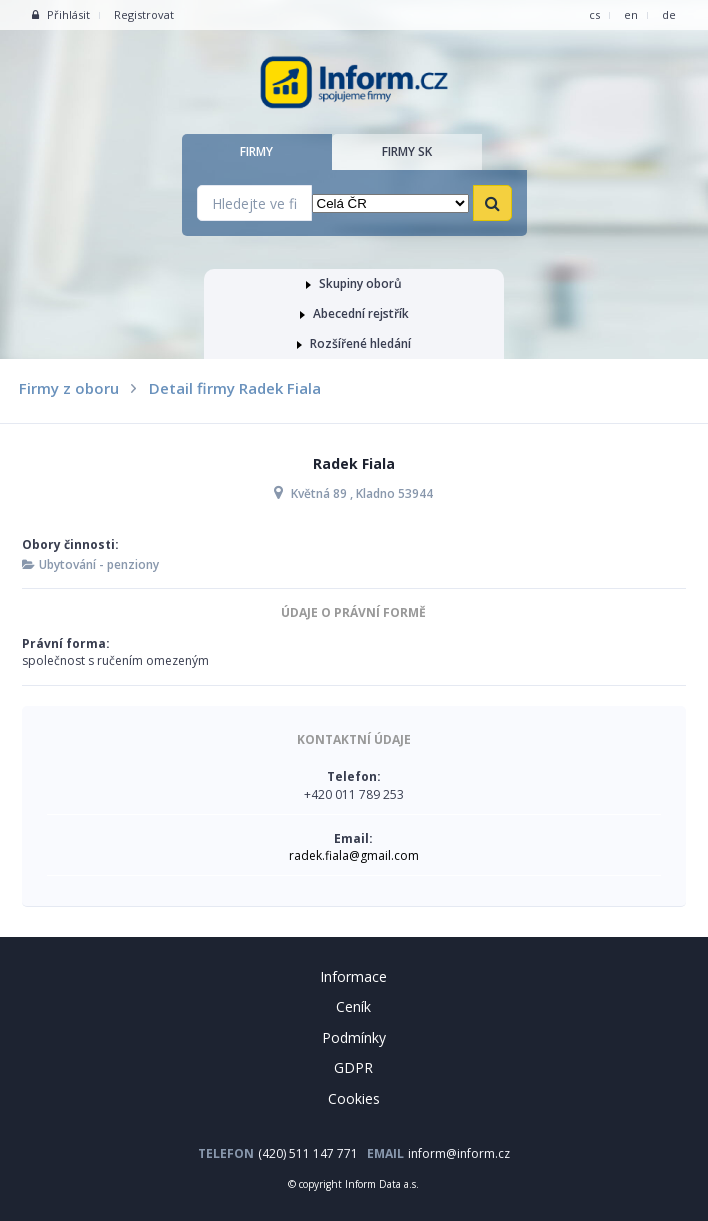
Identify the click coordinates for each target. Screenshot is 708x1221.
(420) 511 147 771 (308, 1153)
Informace (353, 976)
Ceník (353, 1006)
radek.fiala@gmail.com (354, 855)
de (669, 14)
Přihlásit (61, 14)
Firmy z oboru (69, 388)
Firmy (256, 151)
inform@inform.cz (459, 1153)
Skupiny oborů (354, 283)
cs (594, 14)
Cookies (354, 1098)
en (631, 14)
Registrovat (144, 14)
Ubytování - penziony (99, 564)
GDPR (353, 1067)
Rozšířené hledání (354, 343)
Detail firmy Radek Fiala (235, 388)
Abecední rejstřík (354, 313)
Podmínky (354, 1037)
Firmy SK (407, 151)
